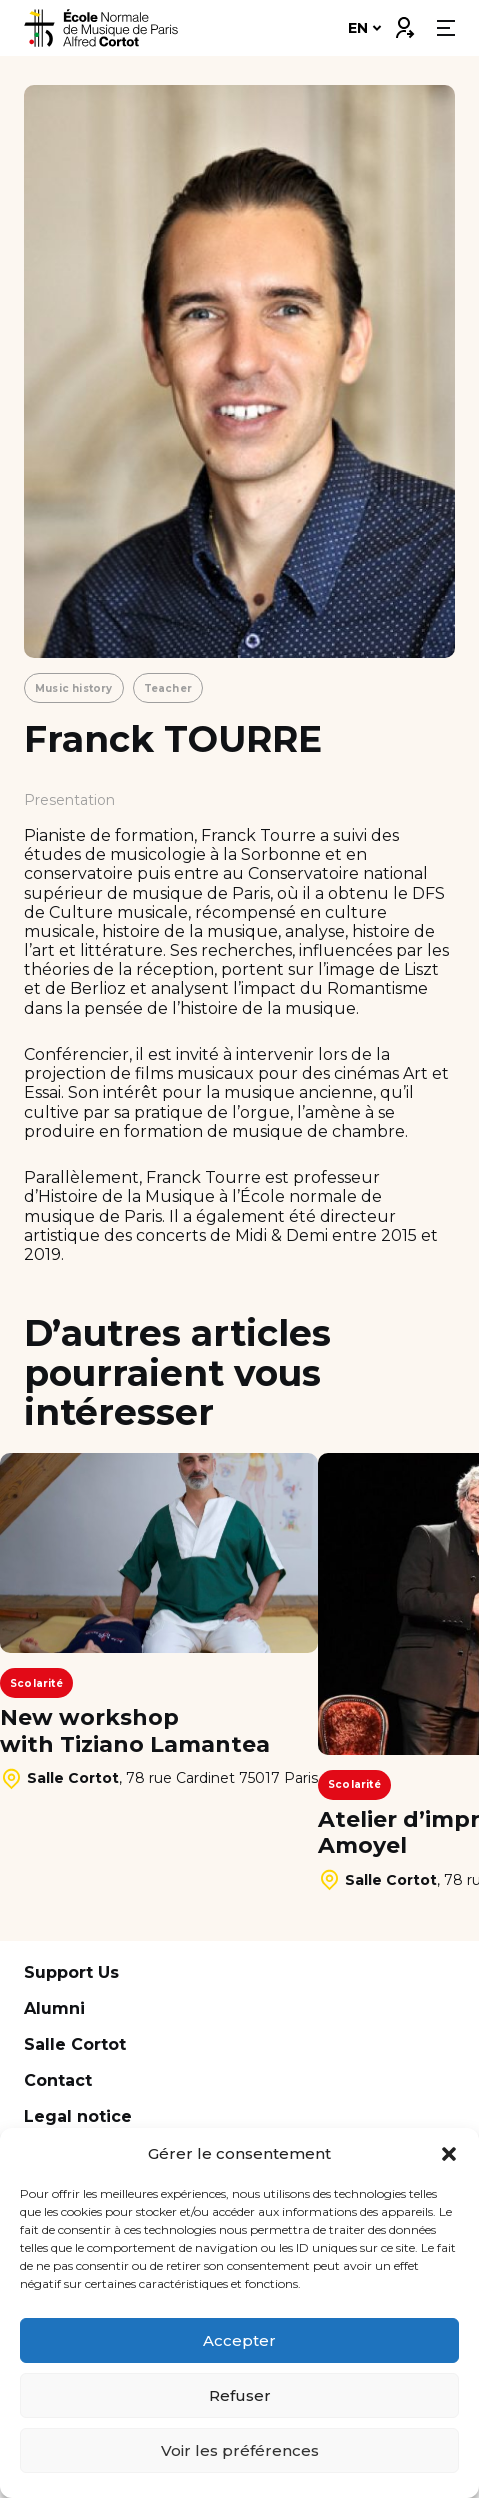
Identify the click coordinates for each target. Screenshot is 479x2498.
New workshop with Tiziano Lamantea (135, 1731)
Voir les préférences (240, 2450)
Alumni (54, 2008)
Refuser (240, 2395)
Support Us (71, 1972)
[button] (449, 2154)
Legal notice (78, 2116)
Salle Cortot (75, 2044)
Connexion (404, 23)
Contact (58, 2080)
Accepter (239, 2340)
